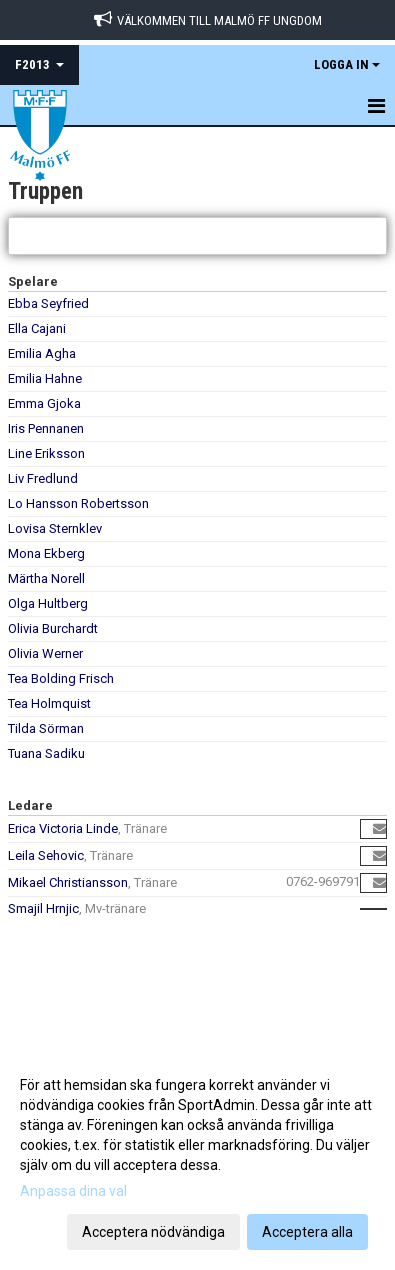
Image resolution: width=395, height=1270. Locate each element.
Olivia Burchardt (53, 628)
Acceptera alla (307, 1232)
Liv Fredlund (43, 478)
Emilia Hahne (45, 378)
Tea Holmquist (49, 703)
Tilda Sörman (46, 728)
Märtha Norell (46, 578)
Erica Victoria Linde (63, 828)
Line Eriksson (46, 453)
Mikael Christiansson (68, 882)
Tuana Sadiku (46, 753)
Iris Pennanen (46, 428)
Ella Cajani (37, 328)
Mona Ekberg (46, 553)
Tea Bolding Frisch (61, 678)
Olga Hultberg (48, 603)
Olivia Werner (45, 653)
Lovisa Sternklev (55, 528)
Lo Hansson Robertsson (78, 503)
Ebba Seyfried (48, 303)
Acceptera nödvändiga (153, 1232)
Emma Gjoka (44, 403)
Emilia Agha (42, 353)
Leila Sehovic (46, 855)
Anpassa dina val (73, 1191)
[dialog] (197, 1157)
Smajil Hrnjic (43, 908)
